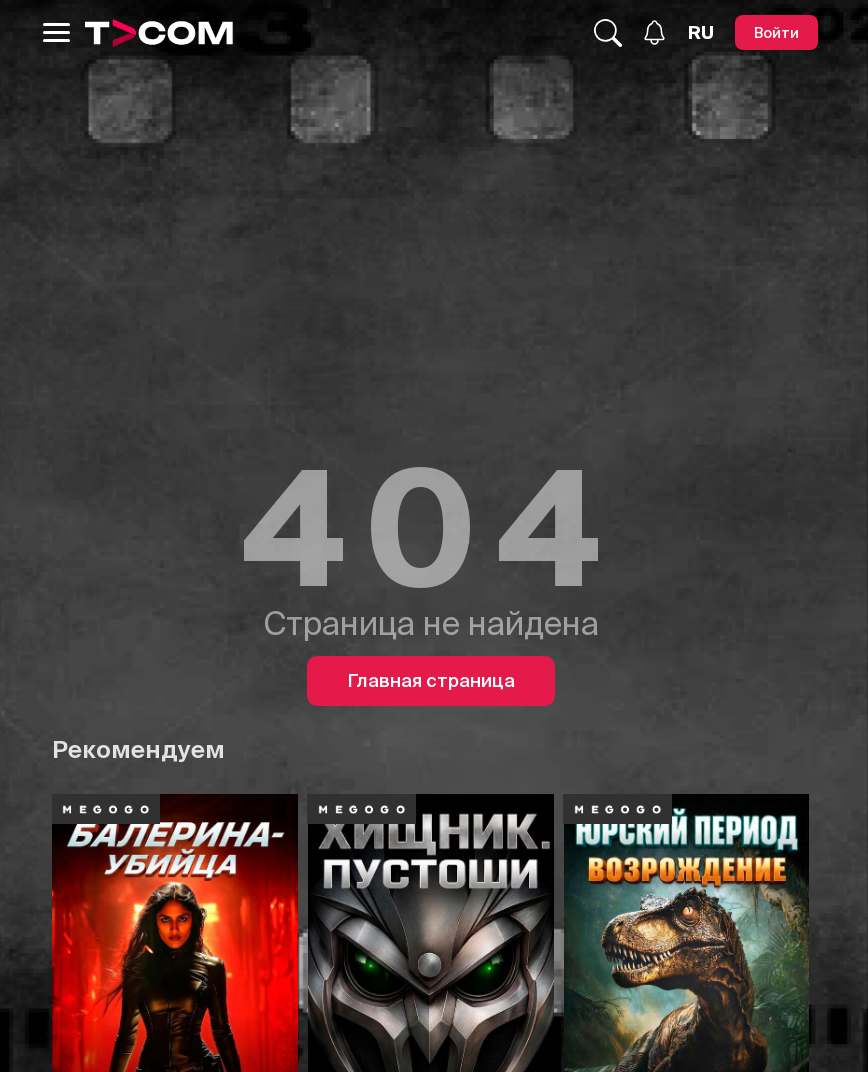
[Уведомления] (654, 32)
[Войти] (776, 32)
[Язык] (701, 33)
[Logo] (159, 33)
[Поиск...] (608, 33)
